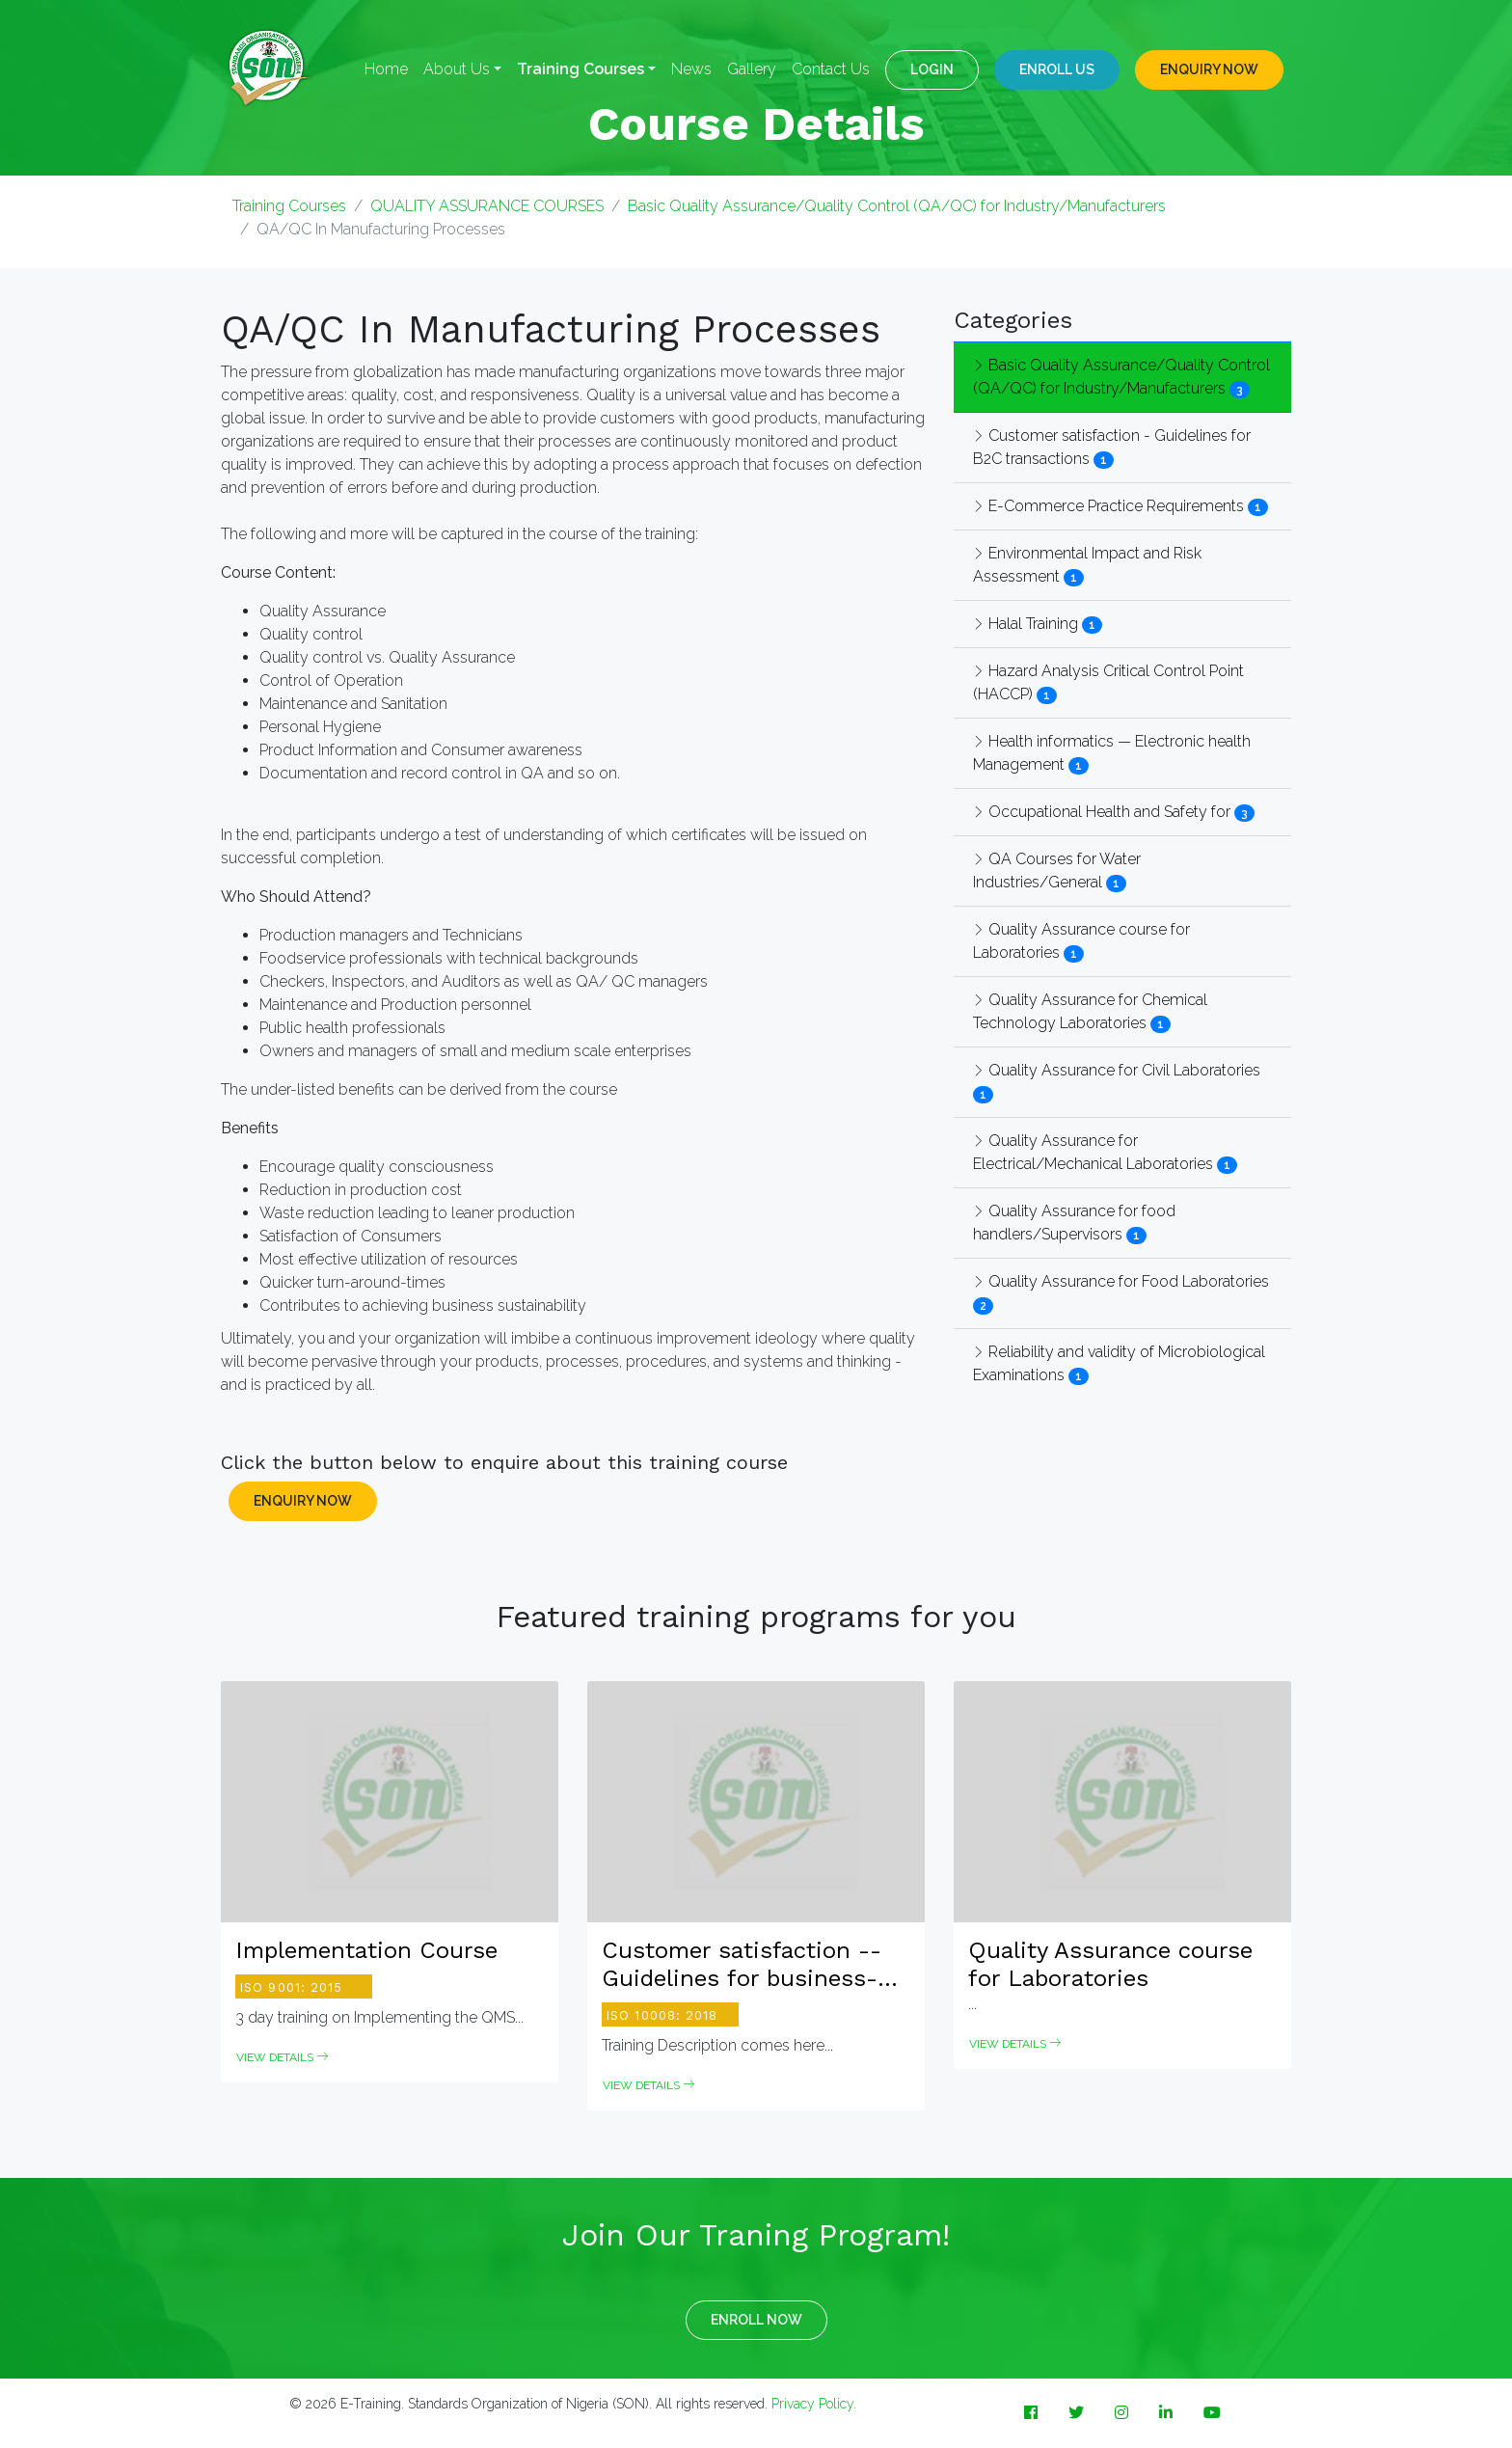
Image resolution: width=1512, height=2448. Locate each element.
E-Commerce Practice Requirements (1108, 506)
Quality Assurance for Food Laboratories (1121, 1281)
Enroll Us (1056, 69)
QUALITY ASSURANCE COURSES (487, 206)
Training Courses (289, 206)
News (691, 69)
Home (386, 69)
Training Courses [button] (580, 69)
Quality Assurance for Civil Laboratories (1116, 1070)
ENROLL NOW (756, 2319)
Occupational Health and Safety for (1101, 811)
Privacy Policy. (813, 2403)
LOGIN (932, 69)
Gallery (751, 69)
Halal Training (1025, 623)
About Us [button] (456, 69)
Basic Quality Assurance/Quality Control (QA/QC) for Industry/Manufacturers (897, 206)
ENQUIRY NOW (1209, 69)
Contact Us (831, 69)
